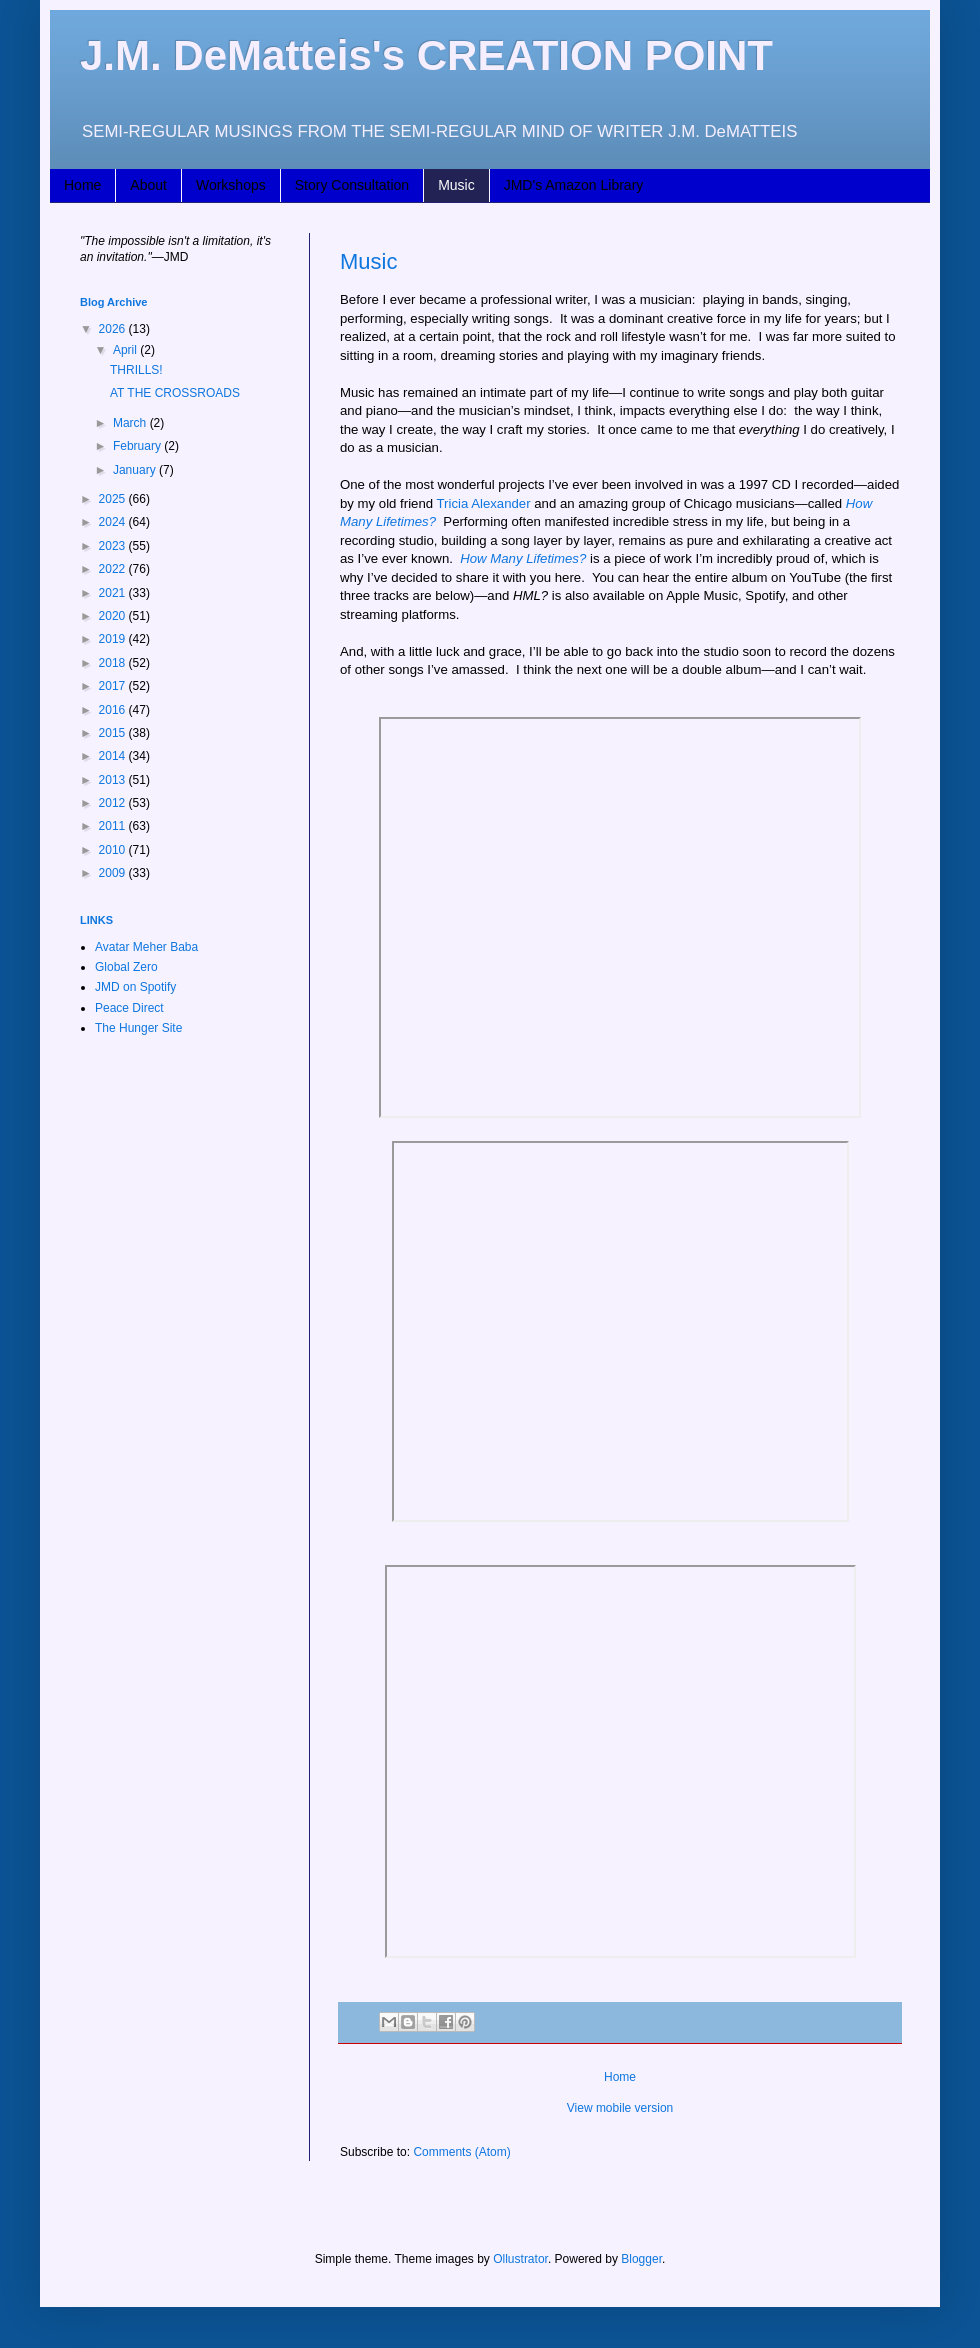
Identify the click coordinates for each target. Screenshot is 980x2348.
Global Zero (126, 967)
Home (82, 185)
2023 (114, 546)
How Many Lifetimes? (523, 558)
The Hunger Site (138, 1028)
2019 (114, 639)
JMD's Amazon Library (574, 185)
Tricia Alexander (484, 503)
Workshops (231, 185)
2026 (114, 329)
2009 (114, 873)
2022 (114, 569)
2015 (114, 733)
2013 (114, 780)
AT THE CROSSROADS (175, 393)
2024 (114, 522)
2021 (114, 593)
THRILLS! (136, 370)
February (138, 446)
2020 (114, 616)
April (126, 350)
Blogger (641, 2259)
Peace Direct (129, 1008)
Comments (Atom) (461, 2152)
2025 (114, 499)
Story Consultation (352, 185)
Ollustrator (520, 2259)
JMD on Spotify (135, 987)
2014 (114, 756)
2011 (114, 826)
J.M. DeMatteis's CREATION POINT (426, 55)
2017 (114, 686)
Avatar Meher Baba (146, 947)
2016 (114, 710)
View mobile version (620, 2108)
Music (456, 185)
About (148, 185)
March (131, 423)
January (136, 470)
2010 (114, 850)
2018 (114, 663)
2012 (114, 803)
